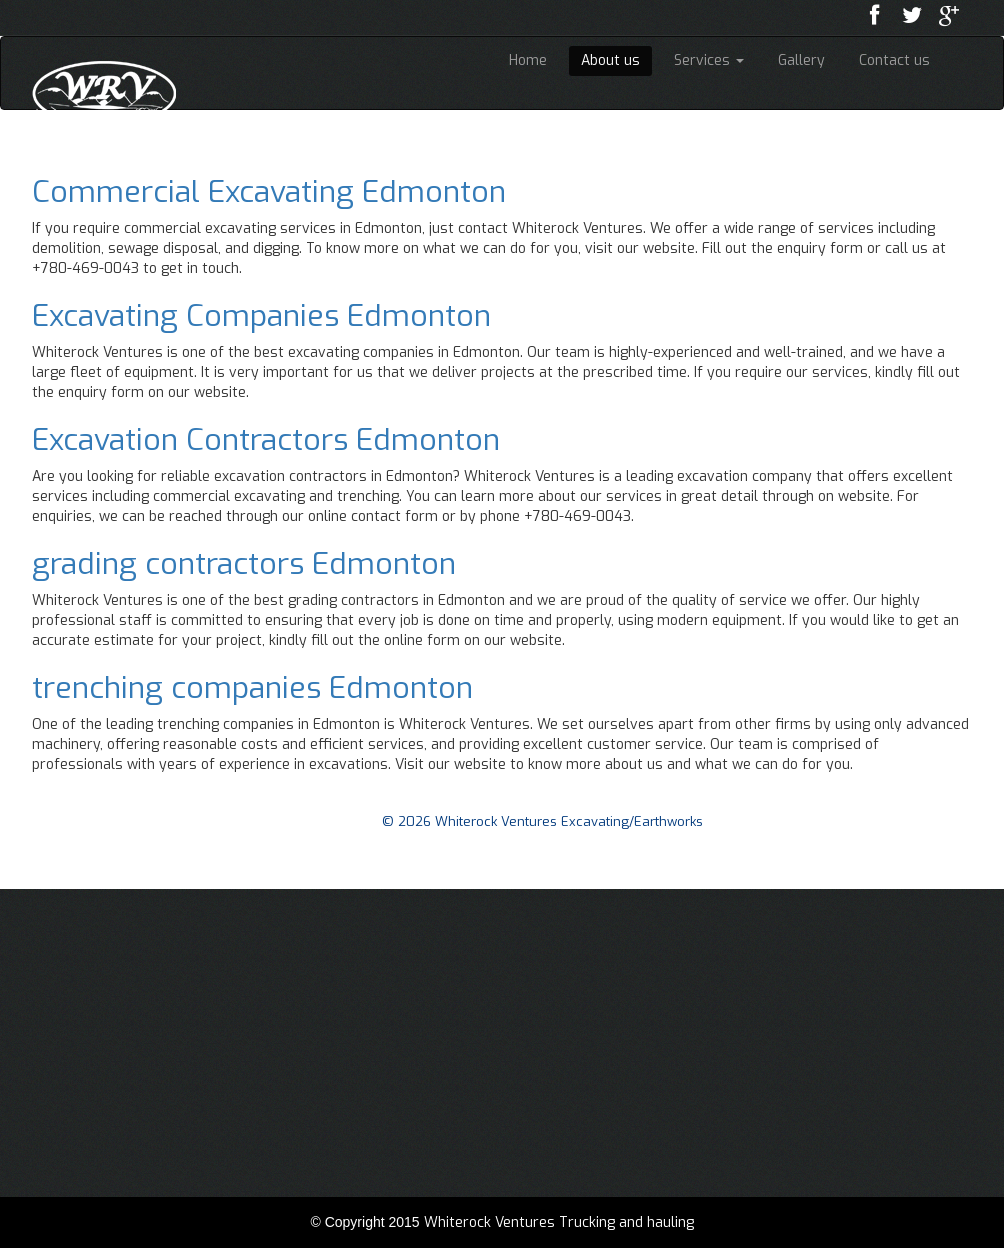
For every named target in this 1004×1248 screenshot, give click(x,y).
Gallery (801, 60)
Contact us (894, 60)
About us (610, 60)
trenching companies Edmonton (252, 688)
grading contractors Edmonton (244, 564)
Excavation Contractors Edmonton (266, 440)
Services (709, 60)
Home (528, 60)
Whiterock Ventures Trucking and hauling (559, 1222)
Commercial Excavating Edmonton (269, 192)
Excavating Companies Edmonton (261, 316)
